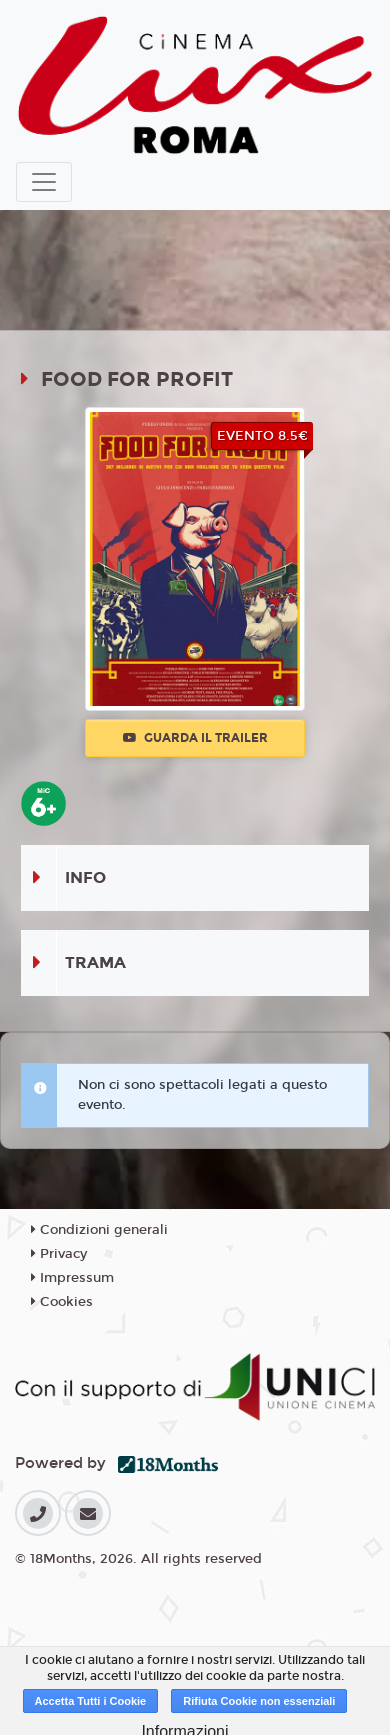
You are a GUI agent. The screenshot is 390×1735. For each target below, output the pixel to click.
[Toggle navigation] (44, 182)
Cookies (62, 1302)
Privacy (59, 1254)
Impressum (72, 1278)
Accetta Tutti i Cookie (91, 1701)
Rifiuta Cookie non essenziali (259, 1701)
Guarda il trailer (195, 738)
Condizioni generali (99, 1230)
